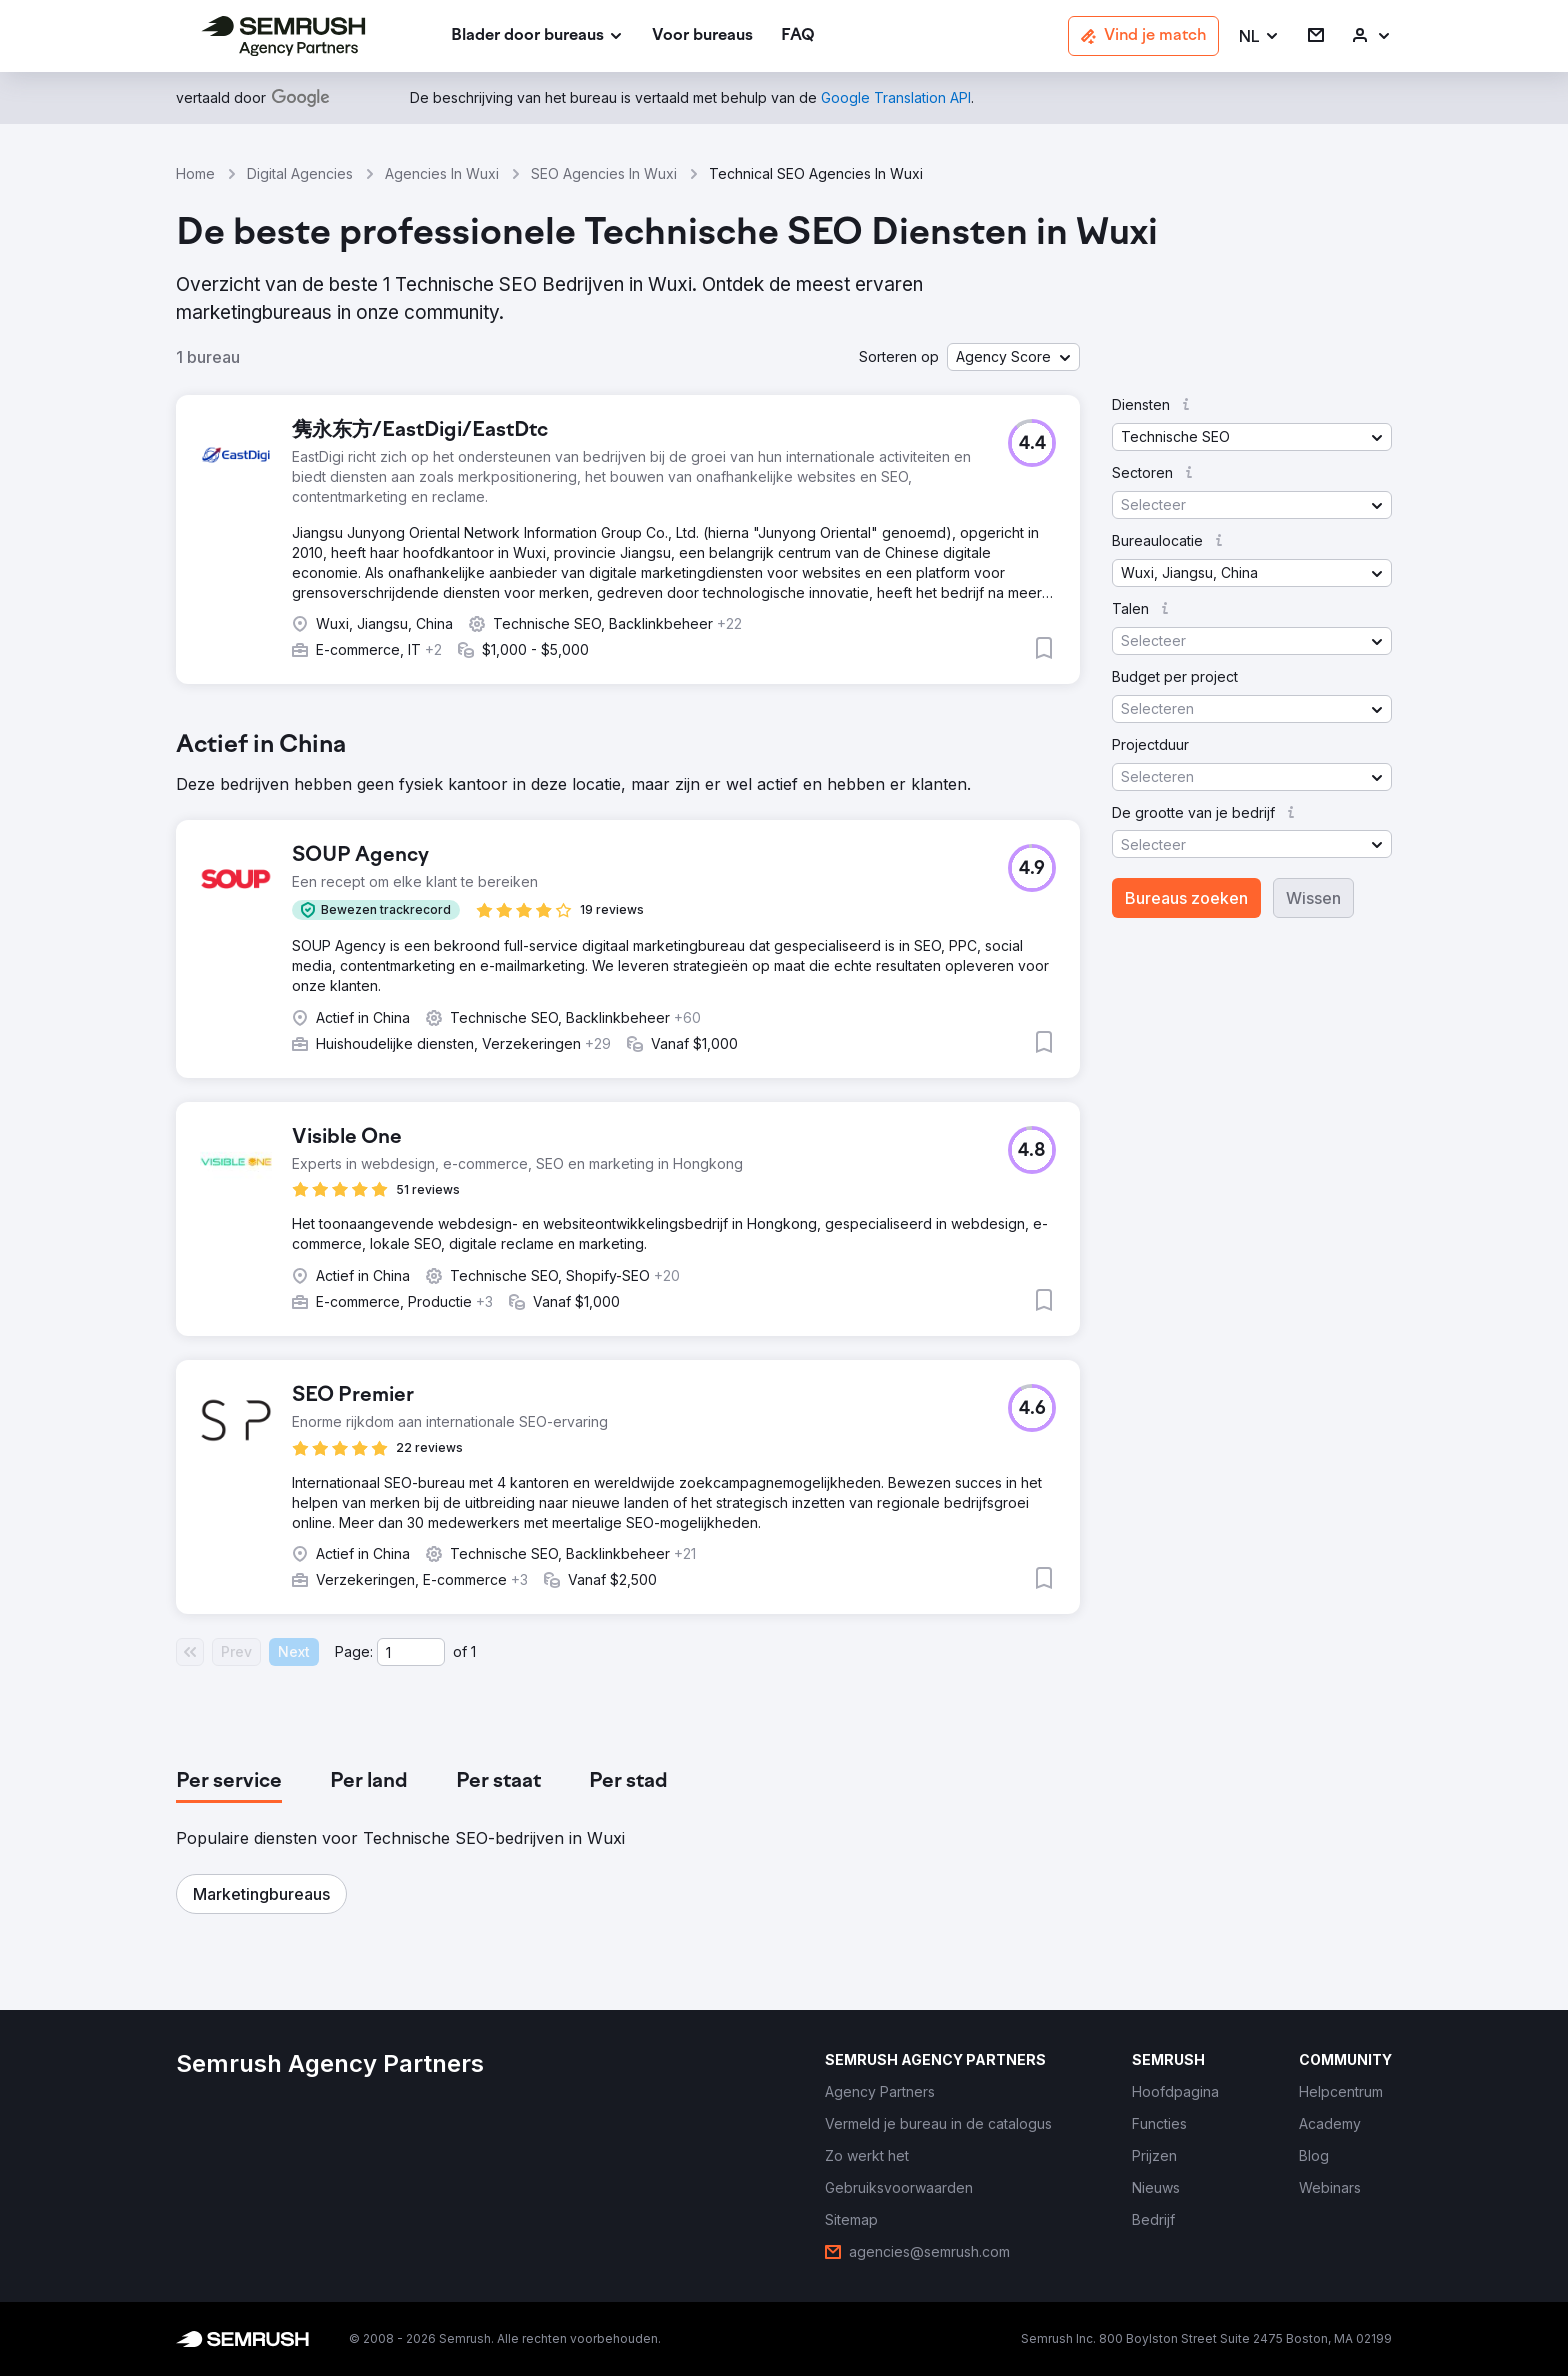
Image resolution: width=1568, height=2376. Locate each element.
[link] (702, 36)
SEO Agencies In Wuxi (604, 173)
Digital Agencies (300, 173)
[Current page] (411, 1652)
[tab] (229, 1782)
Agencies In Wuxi (442, 173)
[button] (1259, 36)
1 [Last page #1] (473, 1651)
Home (195, 173)
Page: (354, 1651)
